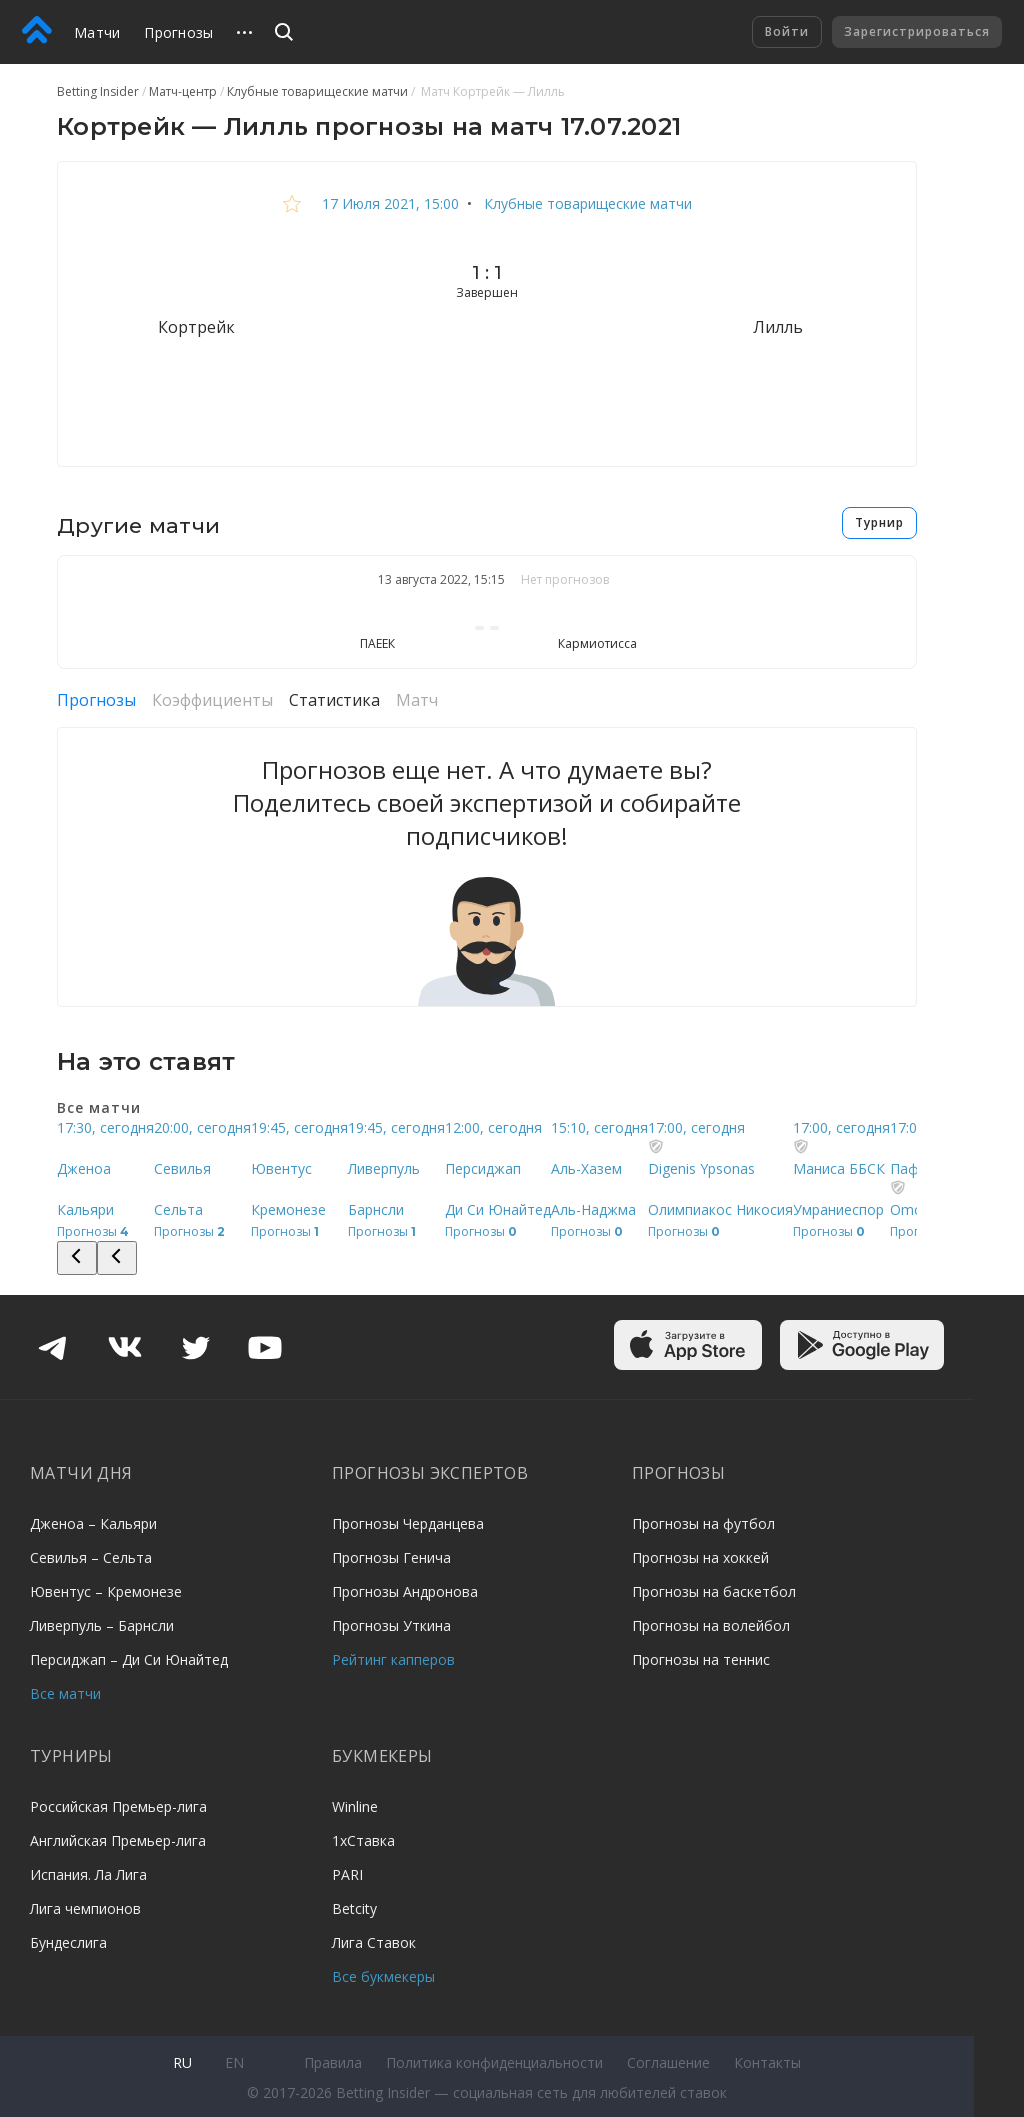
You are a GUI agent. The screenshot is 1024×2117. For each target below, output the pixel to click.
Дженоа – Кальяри (93, 1523)
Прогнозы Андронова (405, 1591)
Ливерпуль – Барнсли (102, 1625)
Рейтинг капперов (393, 1659)
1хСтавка (363, 1840)
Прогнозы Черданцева (408, 1523)
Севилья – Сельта (91, 1557)
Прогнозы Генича (391, 1557)
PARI (347, 1874)
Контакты (767, 2062)
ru (182, 2062)
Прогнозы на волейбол (711, 1625)
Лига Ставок (374, 1942)
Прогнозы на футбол (703, 1523)
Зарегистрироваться (917, 31)
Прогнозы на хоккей (700, 1557)
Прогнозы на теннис (701, 1659)
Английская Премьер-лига (118, 1840)
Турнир (879, 522)
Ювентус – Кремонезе (106, 1591)
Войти (787, 31)
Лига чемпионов (85, 1908)
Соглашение (668, 2062)
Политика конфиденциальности (494, 2062)
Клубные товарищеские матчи (586, 203)
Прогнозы (178, 32)
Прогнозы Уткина (391, 1625)
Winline (355, 1806)
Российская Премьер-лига (118, 1806)
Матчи (97, 32)
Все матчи (65, 1693)
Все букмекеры (383, 1976)
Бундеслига (68, 1942)
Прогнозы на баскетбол (714, 1591)
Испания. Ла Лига (88, 1874)
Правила (333, 2062)
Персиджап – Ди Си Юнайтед (129, 1659)
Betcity (354, 1908)
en (234, 2062)
